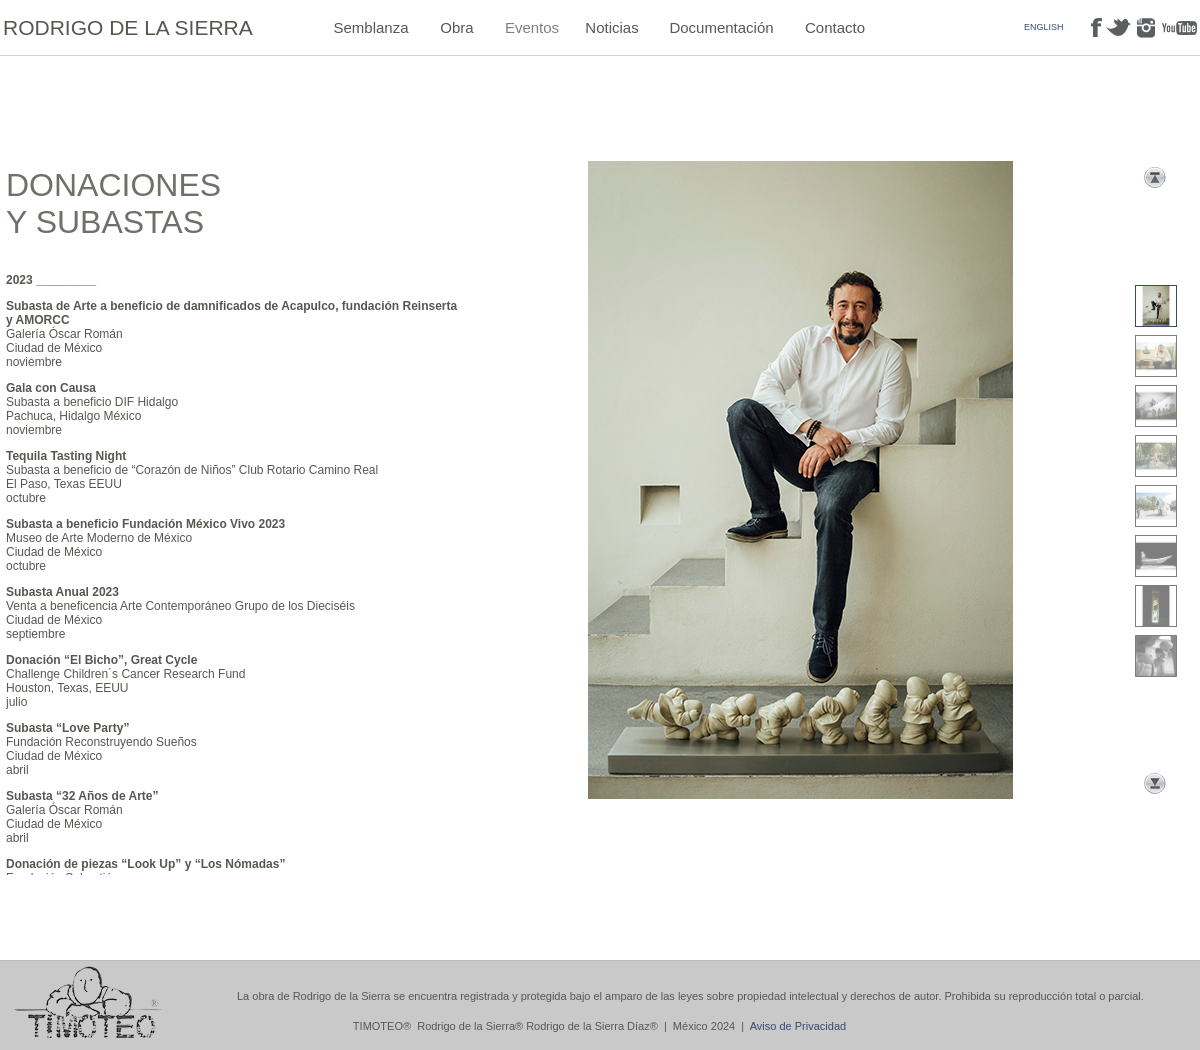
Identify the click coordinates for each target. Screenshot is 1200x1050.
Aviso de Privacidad (798, 1026)
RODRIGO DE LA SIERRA (128, 27)
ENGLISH (1044, 27)
